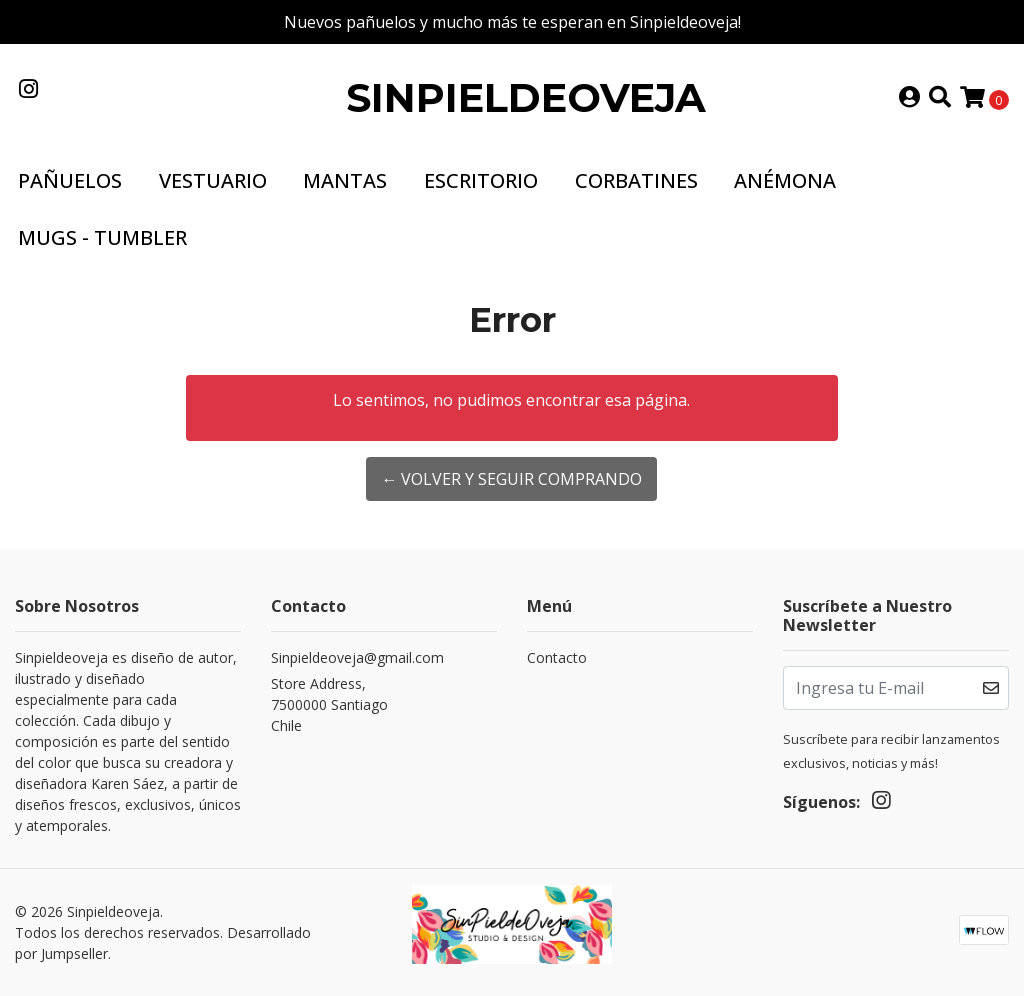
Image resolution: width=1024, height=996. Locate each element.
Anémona (785, 180)
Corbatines (636, 180)
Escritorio (481, 180)
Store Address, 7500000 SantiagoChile (329, 704)
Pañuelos (70, 180)
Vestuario (213, 180)
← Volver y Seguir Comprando (511, 479)
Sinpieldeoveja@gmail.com (357, 657)
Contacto (557, 657)
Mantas (345, 180)
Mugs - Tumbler (102, 237)
